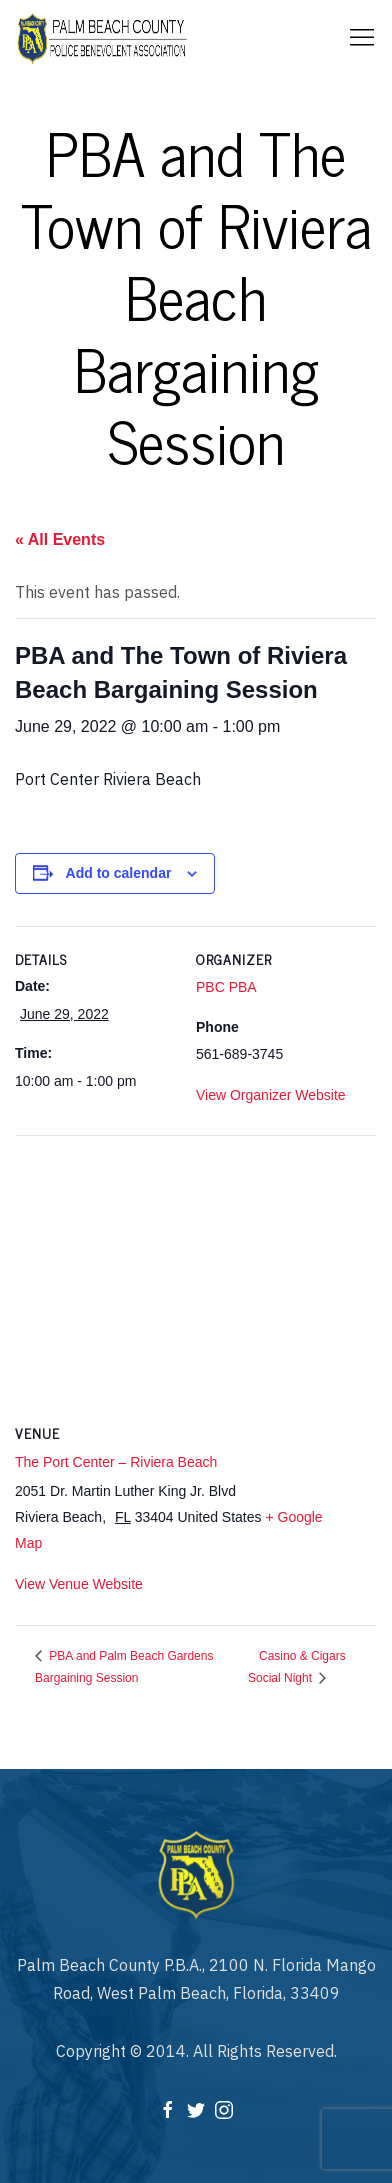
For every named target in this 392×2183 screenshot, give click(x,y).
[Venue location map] (196, 1279)
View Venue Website (79, 1584)
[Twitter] (196, 2109)
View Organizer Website (271, 1095)
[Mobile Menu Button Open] (362, 38)
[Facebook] (168, 2109)
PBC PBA (226, 987)
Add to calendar (119, 873)
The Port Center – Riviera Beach (116, 1462)
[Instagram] (224, 2109)
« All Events (60, 539)
